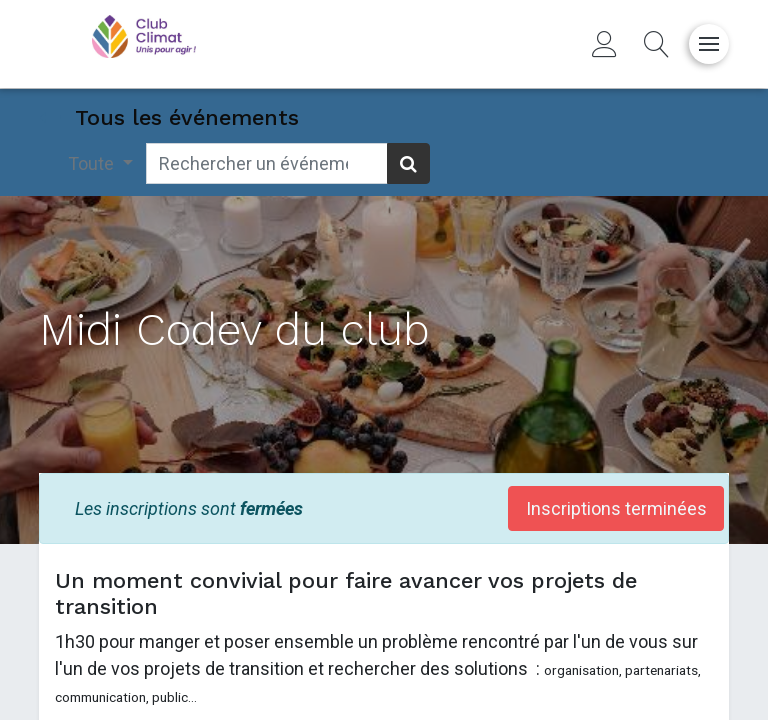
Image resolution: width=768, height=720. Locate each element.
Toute (93, 163)
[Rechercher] (408, 163)
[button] (657, 44)
